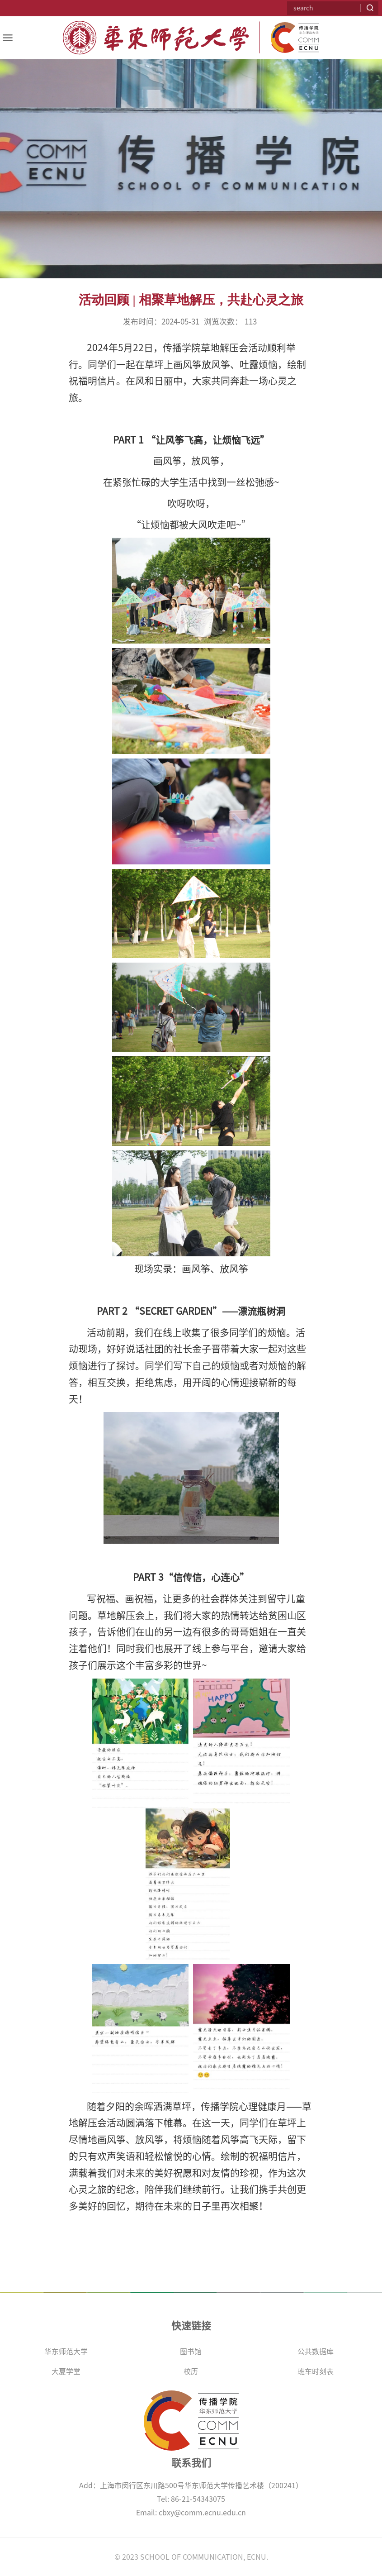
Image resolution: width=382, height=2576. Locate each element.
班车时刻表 (315, 2371)
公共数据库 (315, 2351)
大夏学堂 (66, 2371)
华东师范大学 (66, 2351)
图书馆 (191, 2351)
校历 (191, 2371)
